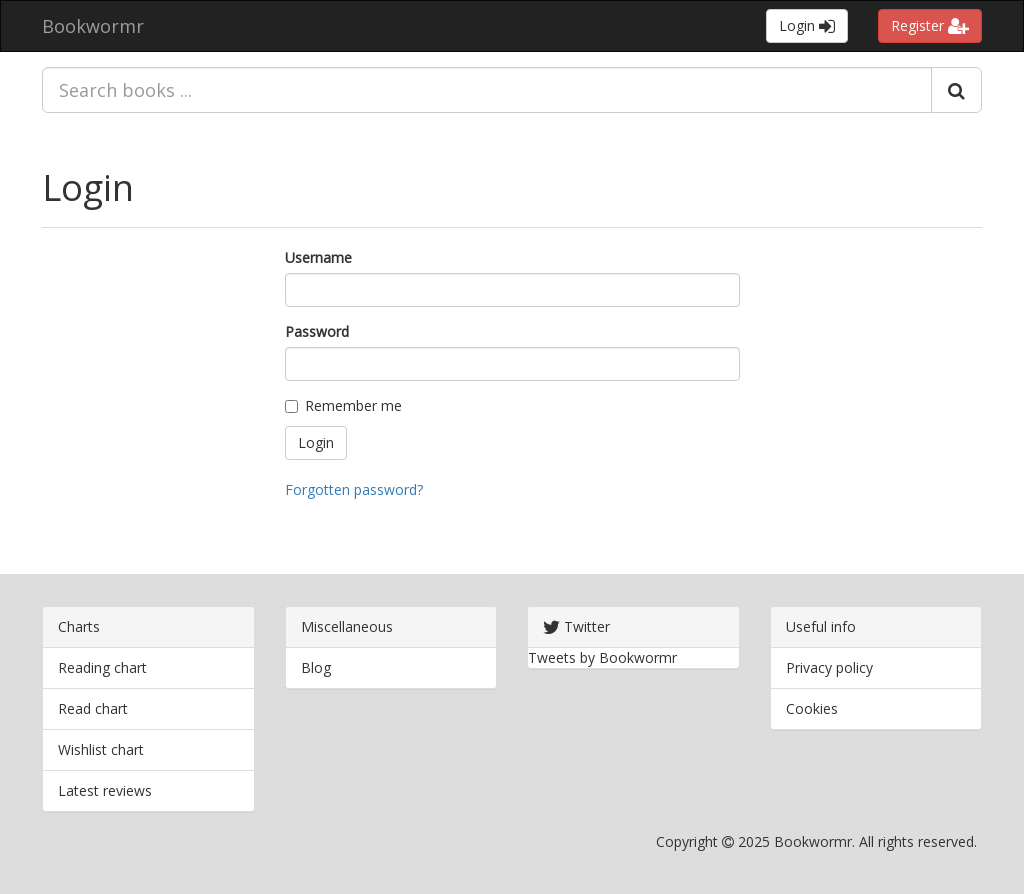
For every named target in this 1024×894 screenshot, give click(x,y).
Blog (316, 667)
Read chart (93, 708)
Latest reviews (105, 790)
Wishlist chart (101, 749)
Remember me (343, 405)
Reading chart (102, 667)
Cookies (812, 708)
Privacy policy (829, 667)
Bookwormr (93, 26)
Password (317, 331)
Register (930, 25)
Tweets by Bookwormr (602, 657)
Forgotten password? (354, 489)
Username (318, 257)
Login (807, 25)
